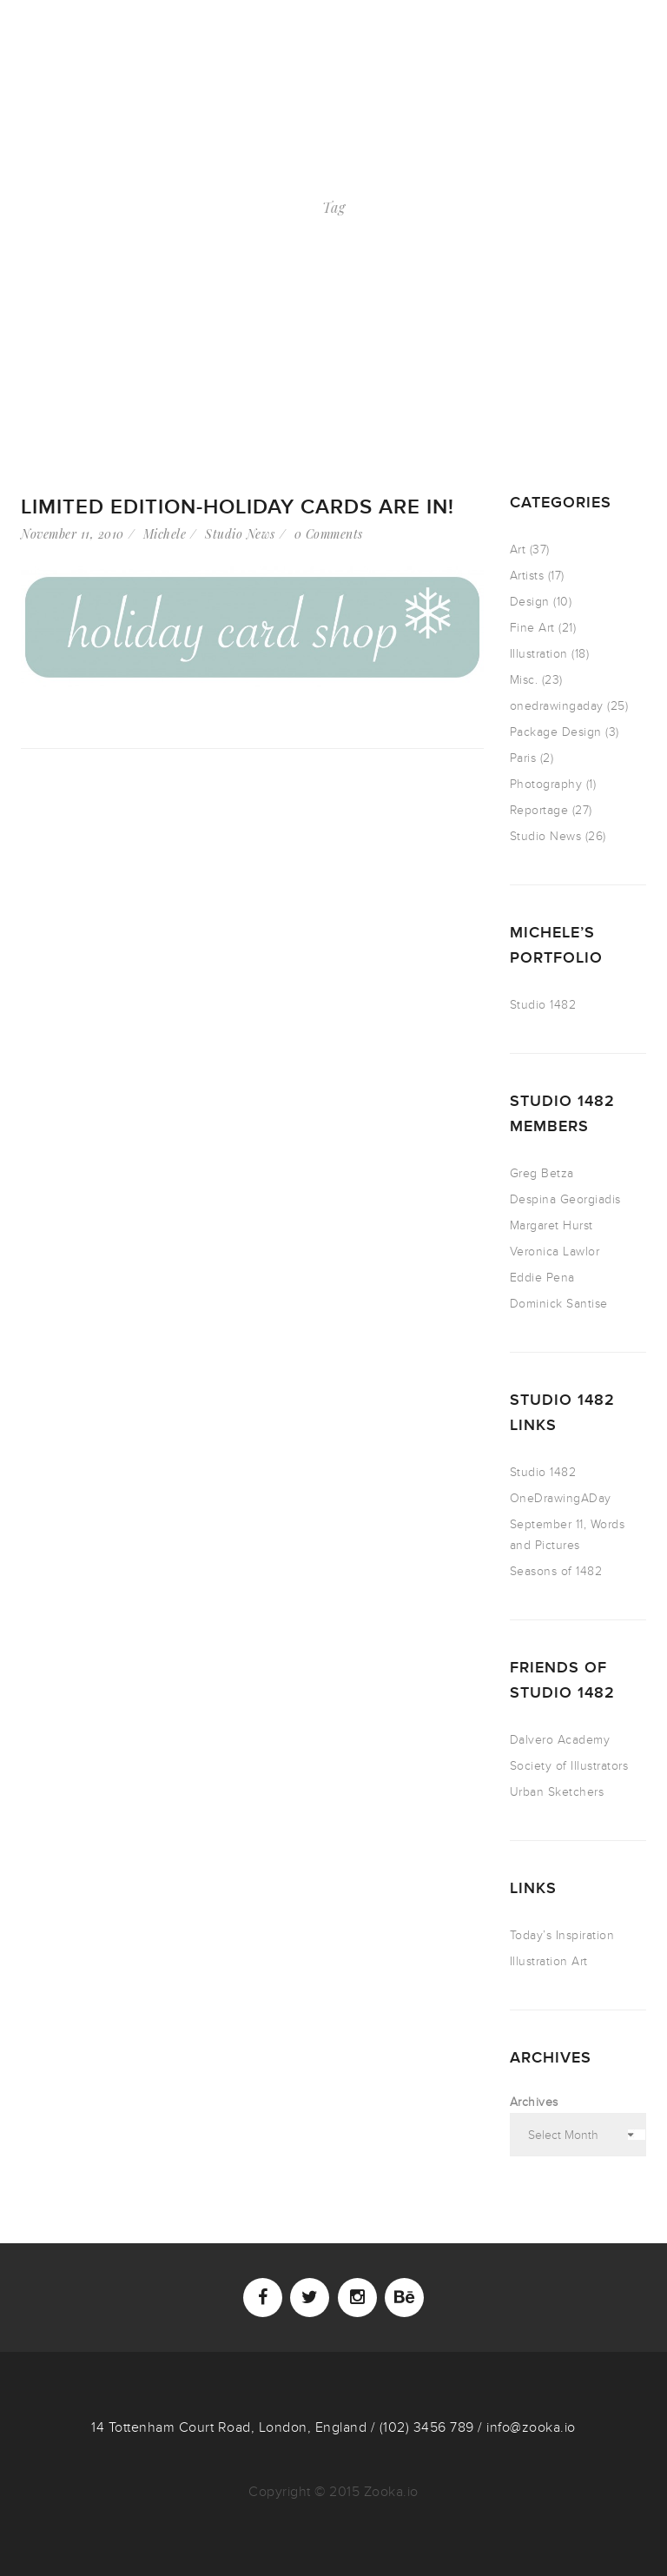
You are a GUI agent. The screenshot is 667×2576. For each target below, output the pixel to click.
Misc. (524, 679)
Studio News (240, 534)
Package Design (556, 732)
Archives (534, 2102)
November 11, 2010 (72, 534)
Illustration (539, 653)
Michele (165, 534)
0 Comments (328, 534)
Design (530, 601)
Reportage (539, 810)
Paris (523, 758)
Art (518, 549)
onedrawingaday (557, 706)
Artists (527, 575)
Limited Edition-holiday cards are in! (237, 507)
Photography (546, 784)
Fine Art (532, 627)
